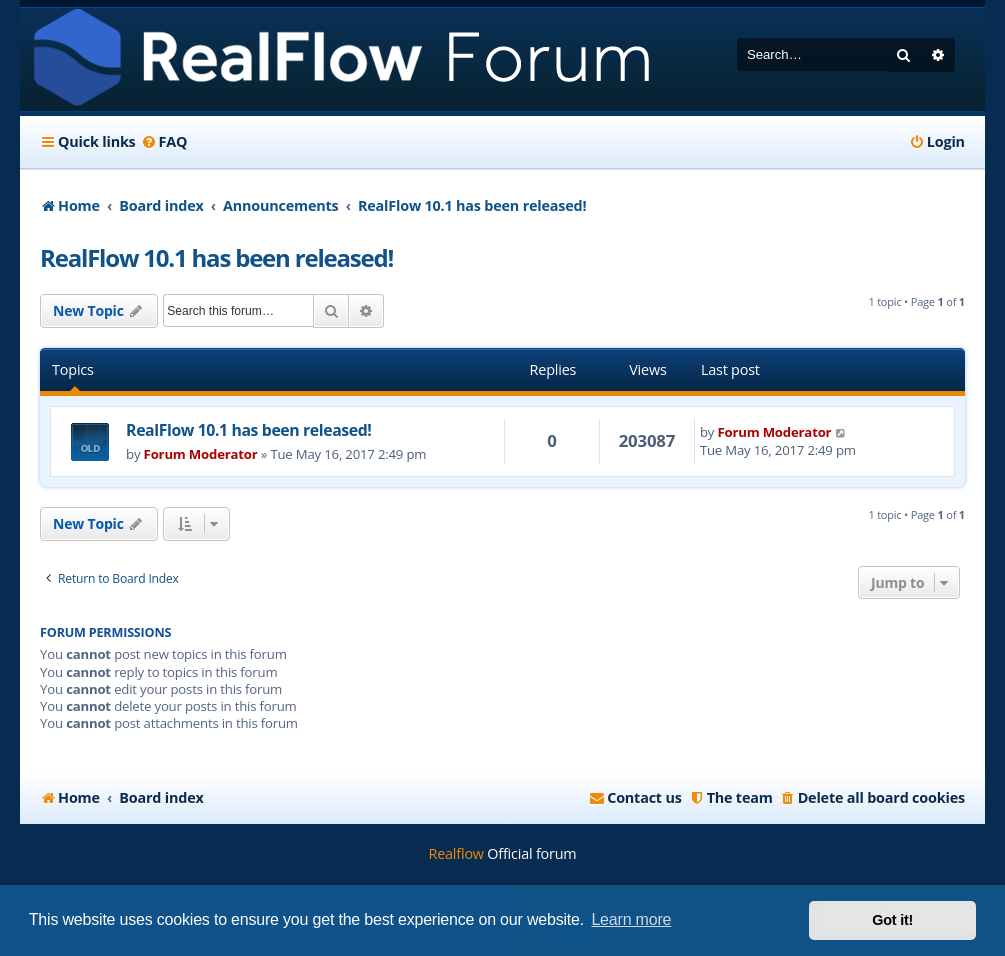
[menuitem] (164, 142)
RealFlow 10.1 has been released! (216, 257)
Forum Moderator (201, 454)
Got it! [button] (892, 920)
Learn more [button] (631, 919)
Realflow (456, 853)
